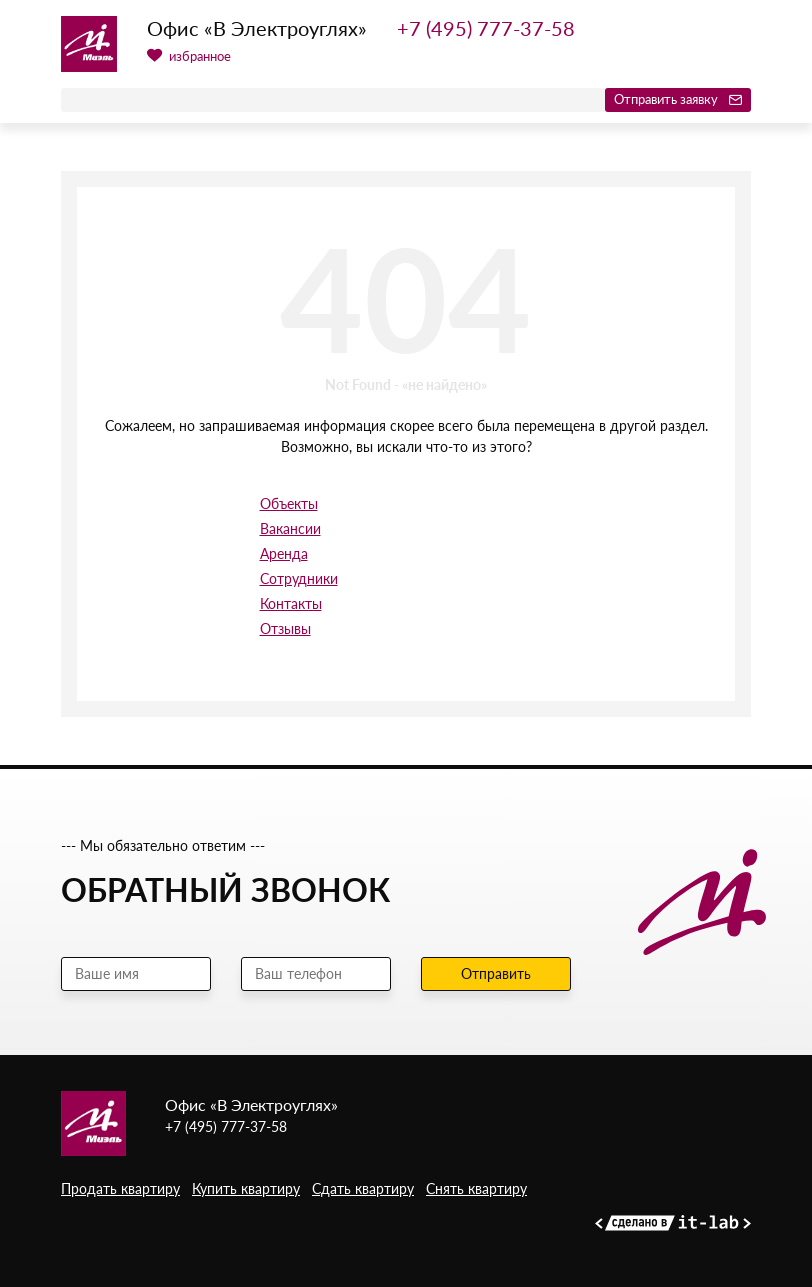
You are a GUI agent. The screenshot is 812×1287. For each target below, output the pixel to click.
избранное (189, 56)
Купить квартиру (246, 1188)
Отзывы (285, 628)
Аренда (284, 553)
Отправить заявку (678, 99)
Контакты (291, 603)
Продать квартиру (120, 1188)
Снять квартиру (476, 1188)
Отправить (496, 973)
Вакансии (290, 528)
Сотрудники (299, 578)
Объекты (289, 503)
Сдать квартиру (363, 1188)
